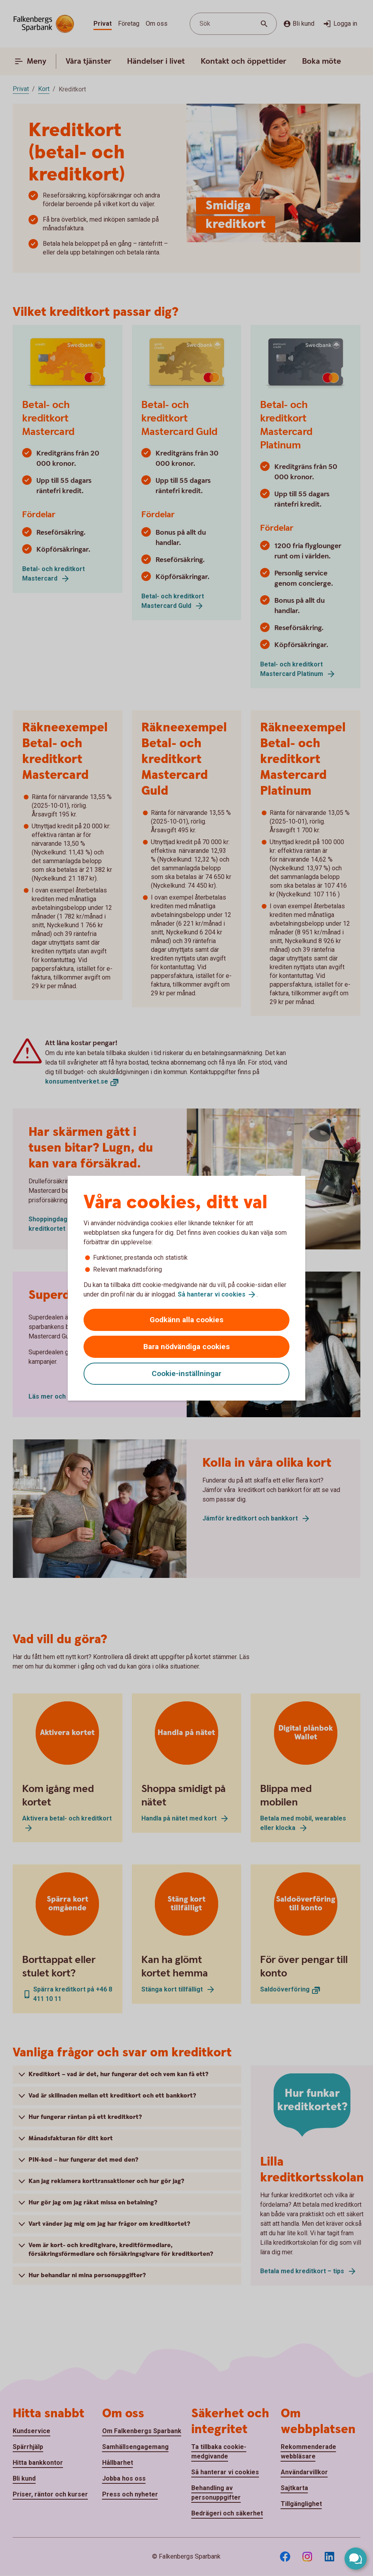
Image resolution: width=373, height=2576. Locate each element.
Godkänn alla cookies (186, 1319)
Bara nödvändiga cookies (186, 1346)
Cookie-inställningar (186, 1373)
